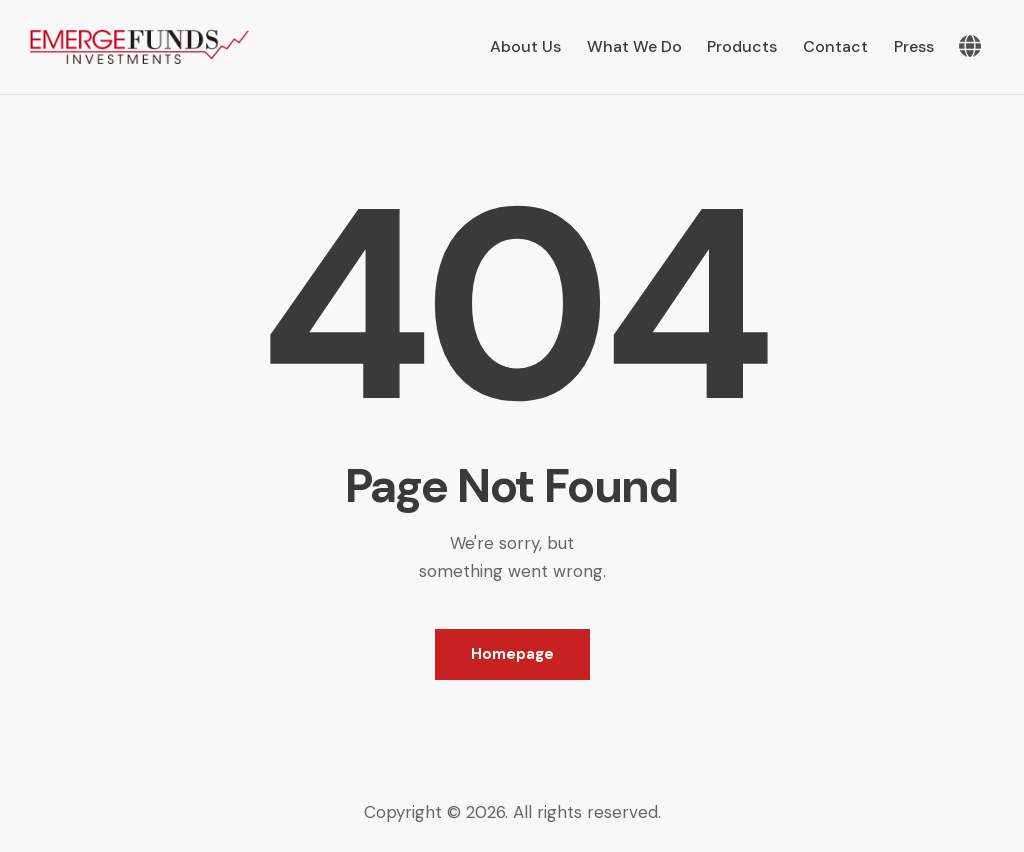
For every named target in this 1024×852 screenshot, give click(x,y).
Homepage (512, 654)
